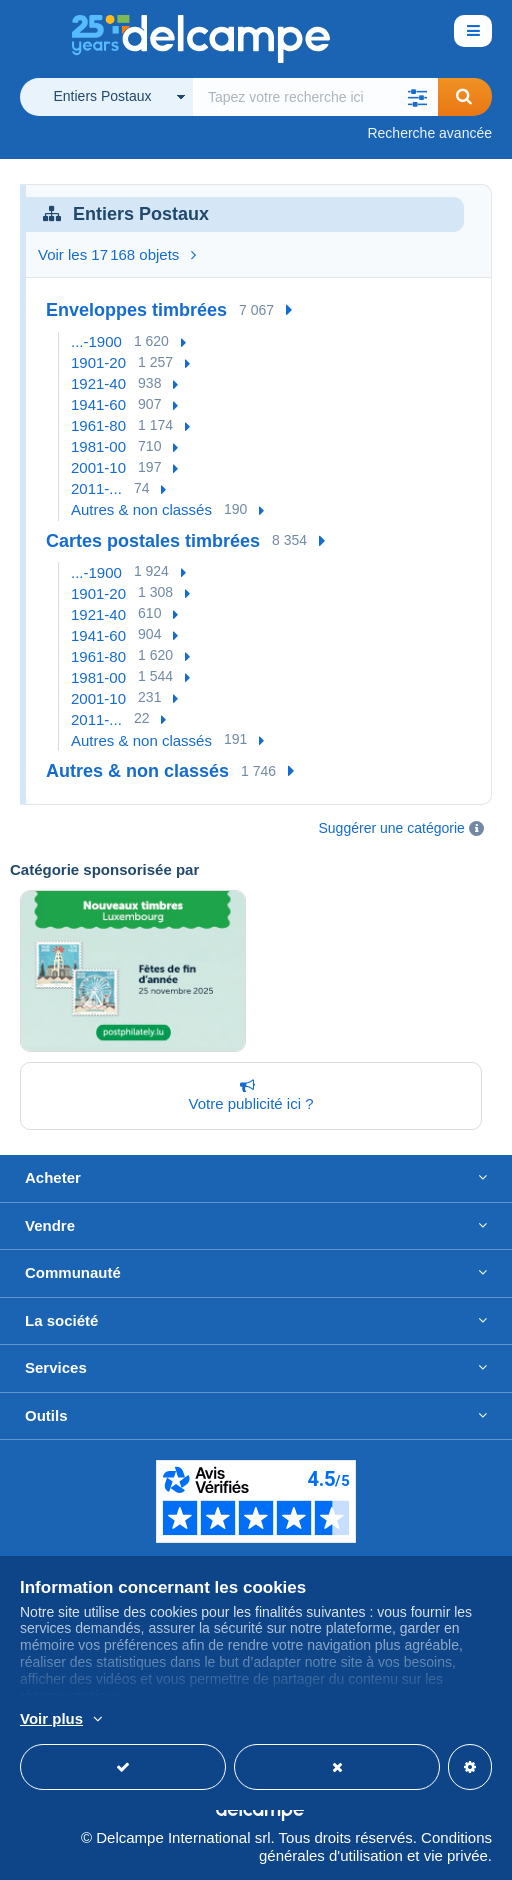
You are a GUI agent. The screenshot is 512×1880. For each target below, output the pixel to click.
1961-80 (98, 425)
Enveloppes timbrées (136, 310)
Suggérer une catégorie (392, 828)
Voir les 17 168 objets (117, 254)
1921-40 (98, 383)
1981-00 (98, 446)
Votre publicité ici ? (247, 1095)
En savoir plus (423, 1720)
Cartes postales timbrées (153, 541)
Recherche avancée (429, 133)
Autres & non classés (141, 509)
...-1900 (96, 341)
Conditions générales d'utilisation (375, 1846)
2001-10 (98, 467)
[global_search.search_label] (315, 97)
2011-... (96, 488)
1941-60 (98, 404)
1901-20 (98, 362)
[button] (418, 97)
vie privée (456, 1855)
